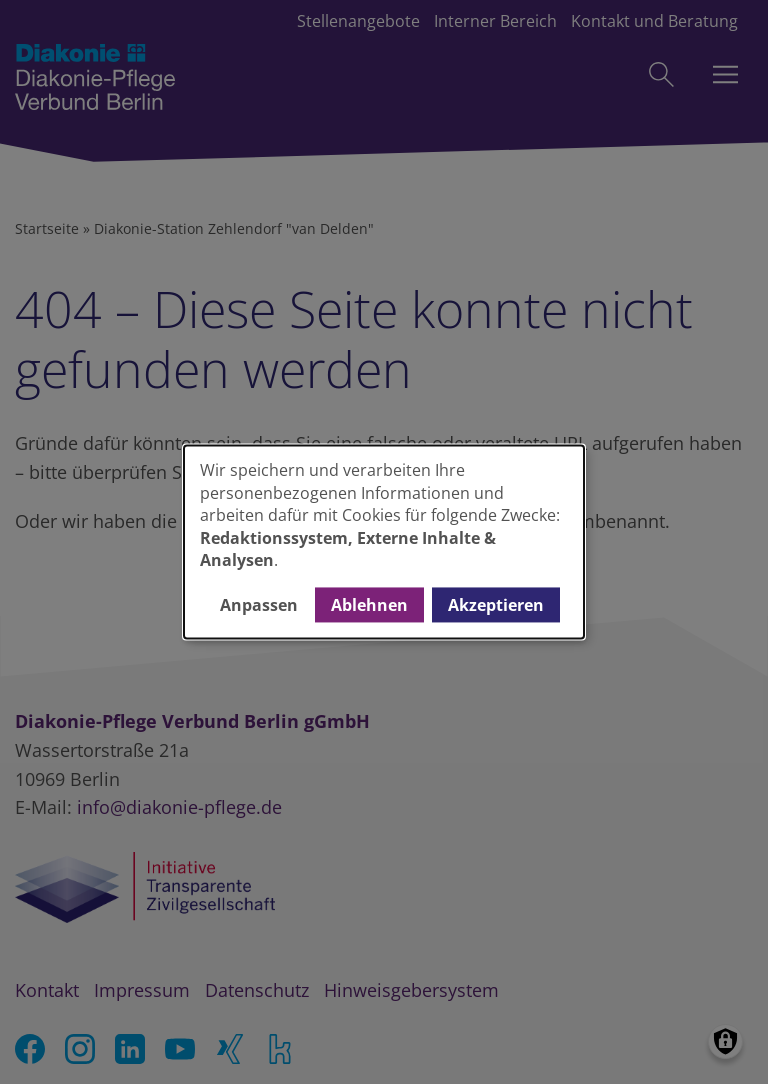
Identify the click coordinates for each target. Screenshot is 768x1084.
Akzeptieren (496, 605)
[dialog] (384, 541)
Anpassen (259, 605)
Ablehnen (369, 605)
